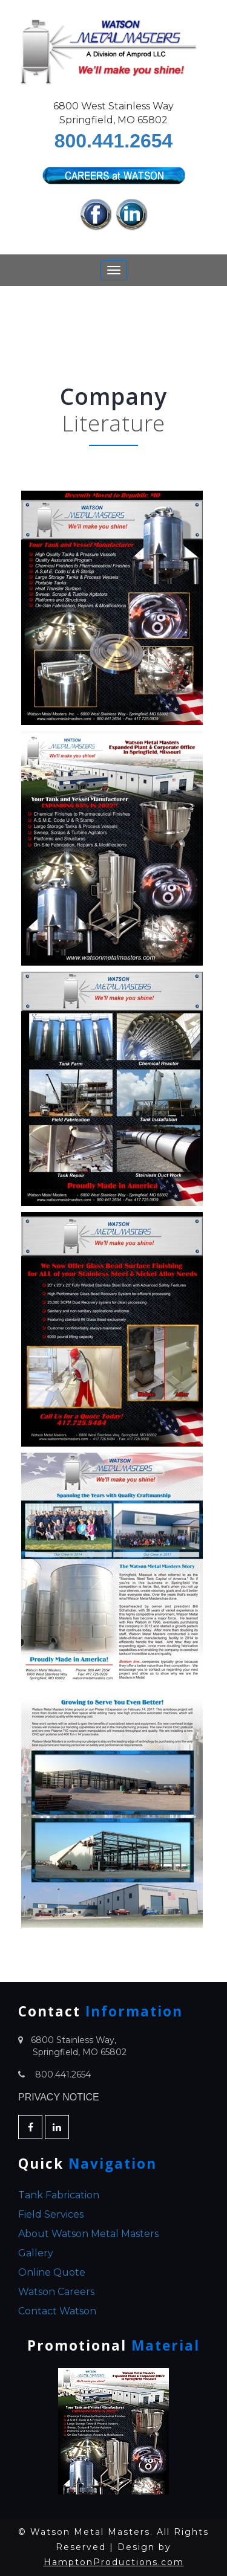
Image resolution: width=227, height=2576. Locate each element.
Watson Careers (56, 2291)
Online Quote (51, 2272)
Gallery (35, 2253)
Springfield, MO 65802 (80, 2052)
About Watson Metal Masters (88, 2233)
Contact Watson (57, 2311)
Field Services (51, 2214)
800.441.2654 (113, 141)
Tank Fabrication (58, 2195)
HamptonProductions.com (114, 2562)
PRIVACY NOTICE (58, 2097)
